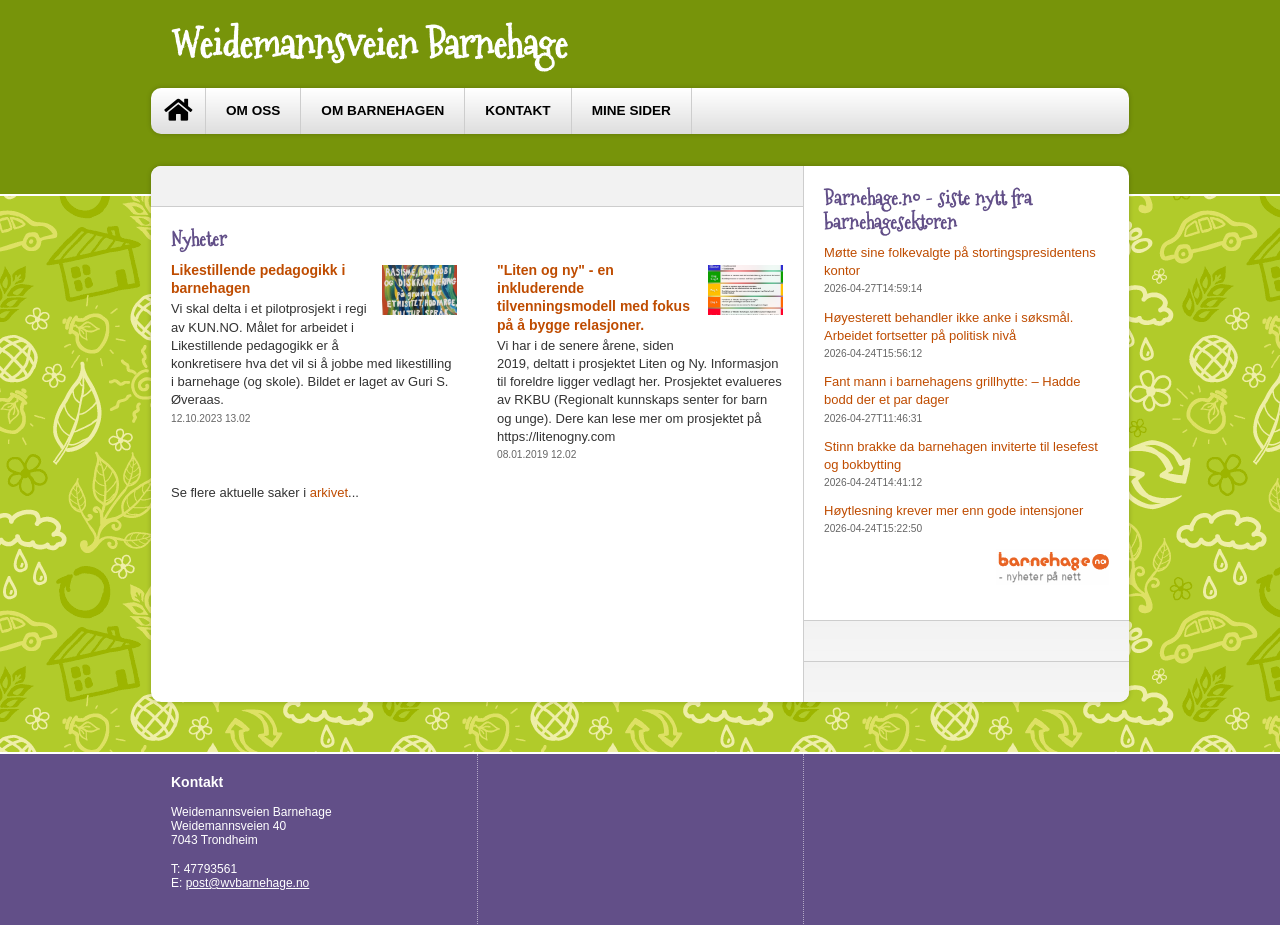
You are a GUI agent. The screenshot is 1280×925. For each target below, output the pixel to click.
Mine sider (631, 110)
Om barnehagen (382, 110)
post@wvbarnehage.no (248, 883)
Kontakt (517, 110)
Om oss (253, 110)
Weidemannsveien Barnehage (369, 44)
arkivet (329, 492)
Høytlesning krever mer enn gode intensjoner (953, 510)
